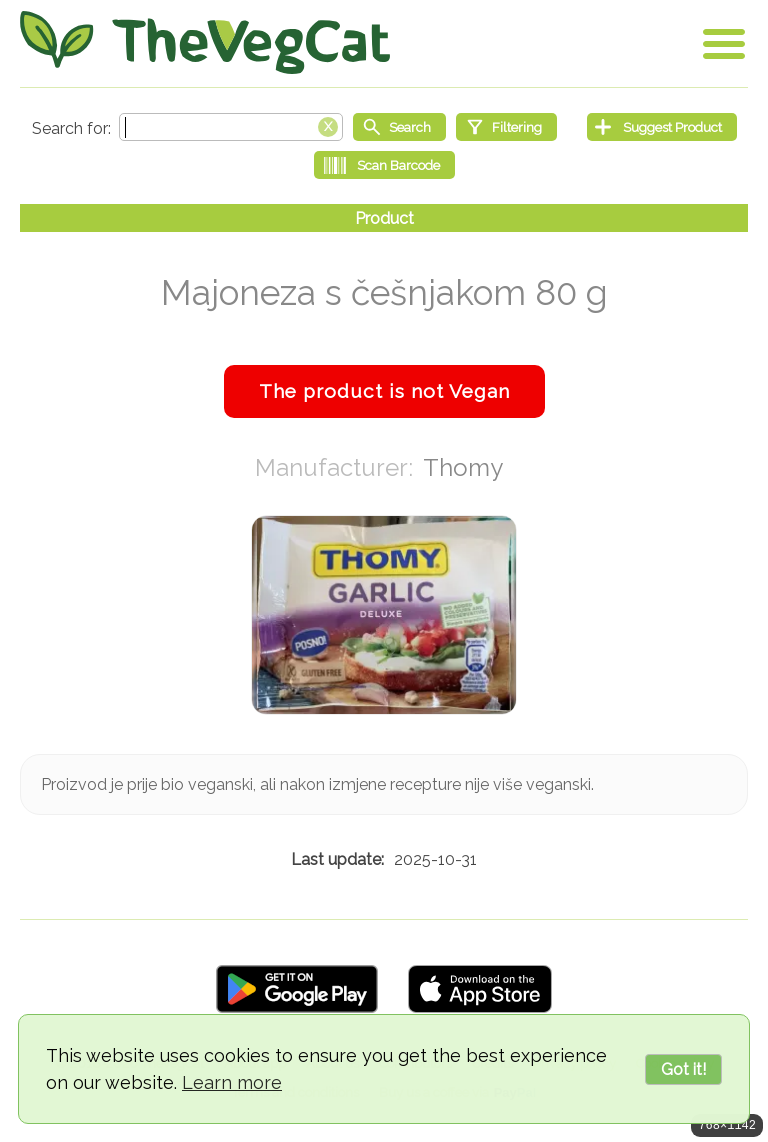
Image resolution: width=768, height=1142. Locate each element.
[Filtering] (506, 127)
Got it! (683, 1069)
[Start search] (399, 127)
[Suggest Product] (662, 127)
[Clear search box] (328, 125)
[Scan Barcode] (384, 165)
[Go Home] (205, 42)
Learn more (232, 1082)
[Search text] (231, 127)
